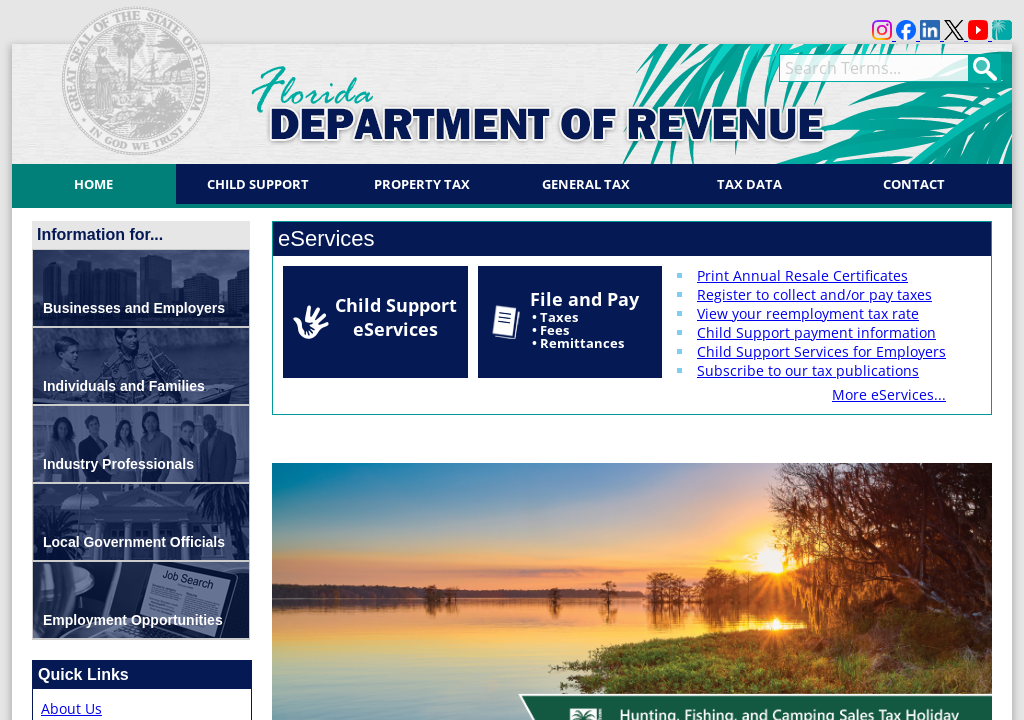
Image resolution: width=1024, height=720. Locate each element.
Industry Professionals (118, 464)
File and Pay (584, 319)
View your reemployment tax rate (808, 313)
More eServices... (889, 394)
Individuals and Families (124, 386)
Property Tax (422, 184)
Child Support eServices (396, 317)
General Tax (586, 184)
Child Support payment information (816, 332)
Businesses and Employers (134, 308)
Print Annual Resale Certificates (802, 275)
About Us (71, 708)
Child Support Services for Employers (821, 351)
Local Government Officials (134, 542)
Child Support (258, 184)
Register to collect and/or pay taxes (814, 294)
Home (93, 184)
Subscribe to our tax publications (808, 370)
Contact (914, 184)
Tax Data (749, 184)
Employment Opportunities (133, 620)
